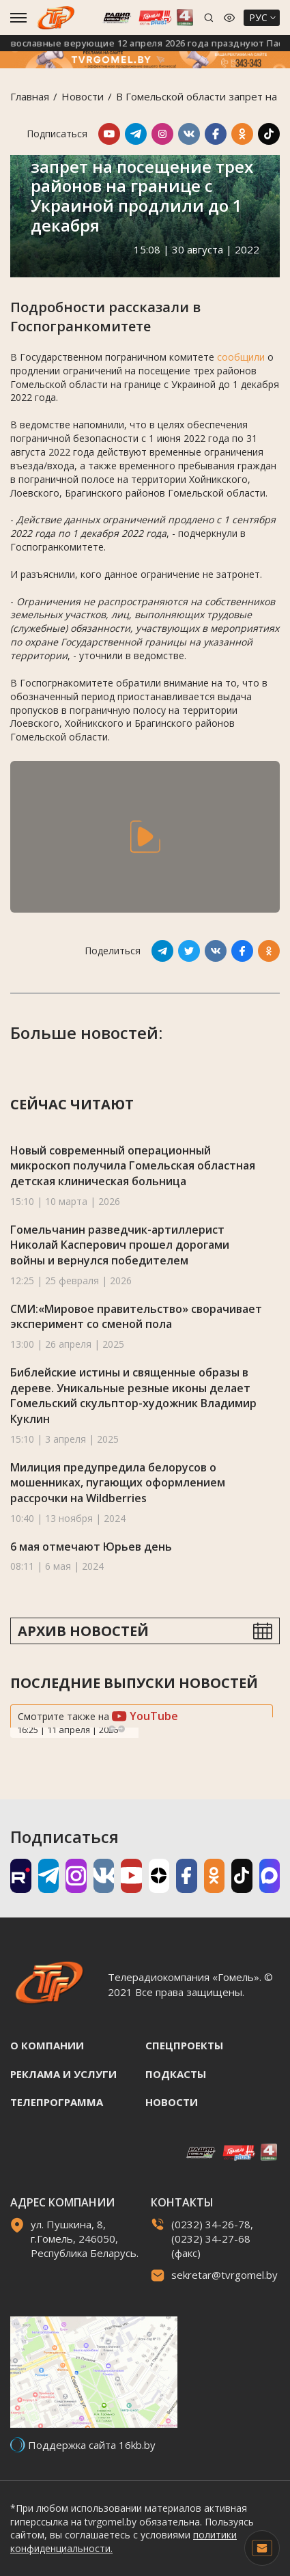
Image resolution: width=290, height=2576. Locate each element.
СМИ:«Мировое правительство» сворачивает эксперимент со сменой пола (136, 1316)
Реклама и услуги (63, 2074)
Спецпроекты (184, 2045)
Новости (82, 96)
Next (121, 1729)
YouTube (145, 1715)
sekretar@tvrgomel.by (224, 2275)
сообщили (241, 356)
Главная (29, 96)
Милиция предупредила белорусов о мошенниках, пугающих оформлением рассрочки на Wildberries (117, 1483)
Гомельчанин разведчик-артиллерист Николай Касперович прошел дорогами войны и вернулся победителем (119, 1245)
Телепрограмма (56, 2102)
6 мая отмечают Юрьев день (91, 1546)
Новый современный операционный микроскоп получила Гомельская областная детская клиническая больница (132, 1166)
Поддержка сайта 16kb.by (92, 2445)
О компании (47, 2045)
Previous (111, 1729)
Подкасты (175, 2074)
